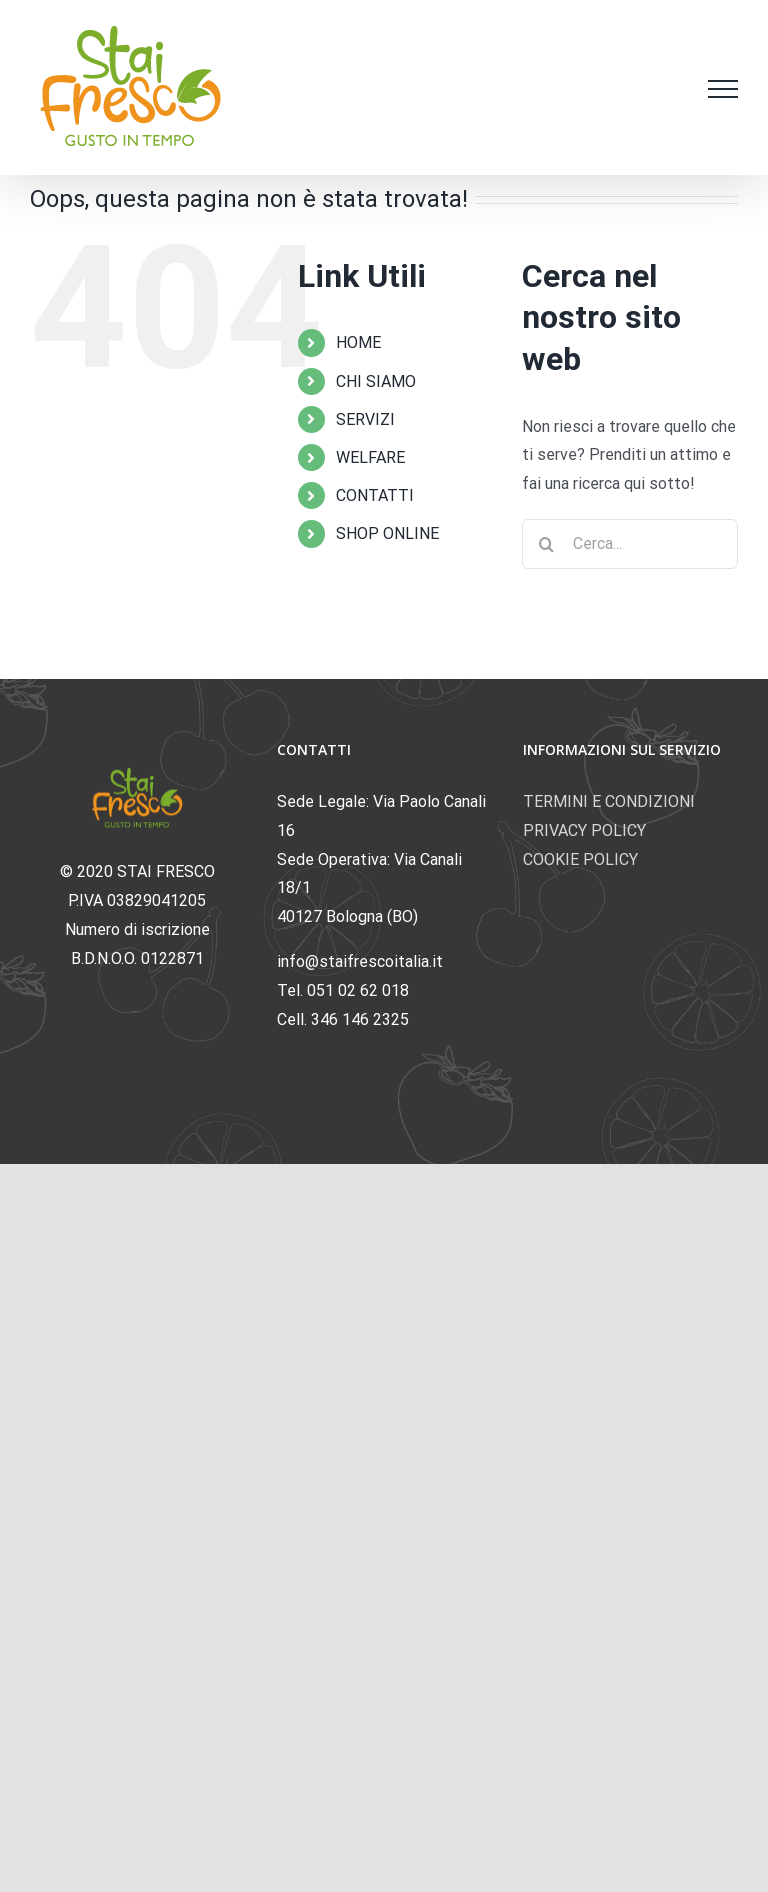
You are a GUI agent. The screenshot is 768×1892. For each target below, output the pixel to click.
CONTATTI (375, 495)
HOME (358, 342)
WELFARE (370, 457)
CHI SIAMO (376, 381)
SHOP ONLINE (387, 533)
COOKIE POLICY (580, 859)
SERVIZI (365, 419)
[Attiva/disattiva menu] (723, 89)
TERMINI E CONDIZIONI (609, 801)
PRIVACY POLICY (584, 830)
